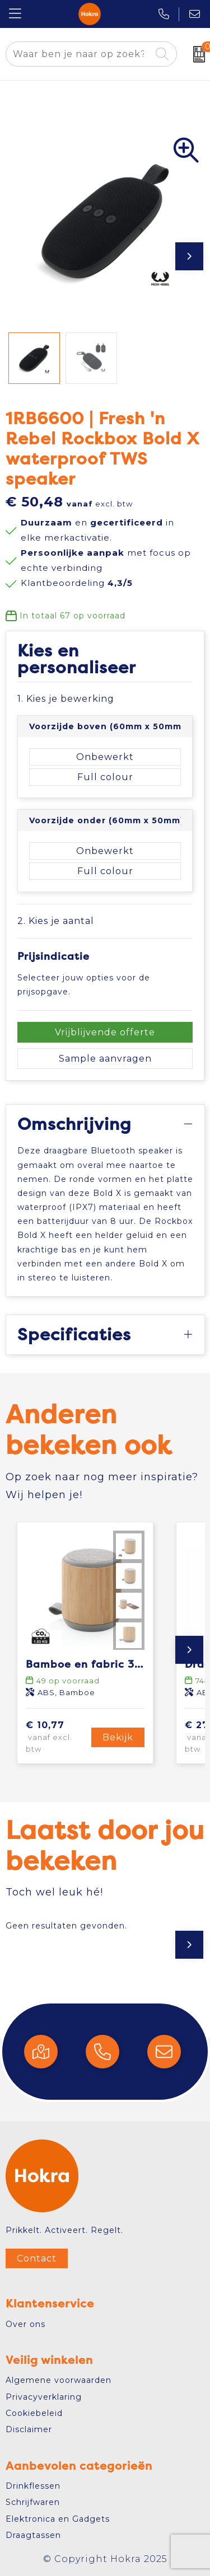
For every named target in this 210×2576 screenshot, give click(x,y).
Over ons (25, 2324)
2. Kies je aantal (55, 921)
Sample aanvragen (105, 1058)
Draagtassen (33, 2535)
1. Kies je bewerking (65, 698)
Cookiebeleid (34, 2413)
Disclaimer (29, 2429)
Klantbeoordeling (77, 583)
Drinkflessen (33, 2486)
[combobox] (78, 54)
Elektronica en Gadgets (58, 2519)
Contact (37, 2258)
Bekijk (117, 1737)
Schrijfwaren (33, 2502)
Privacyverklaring (44, 2397)
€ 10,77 (57, 1737)
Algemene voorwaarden (58, 2380)
